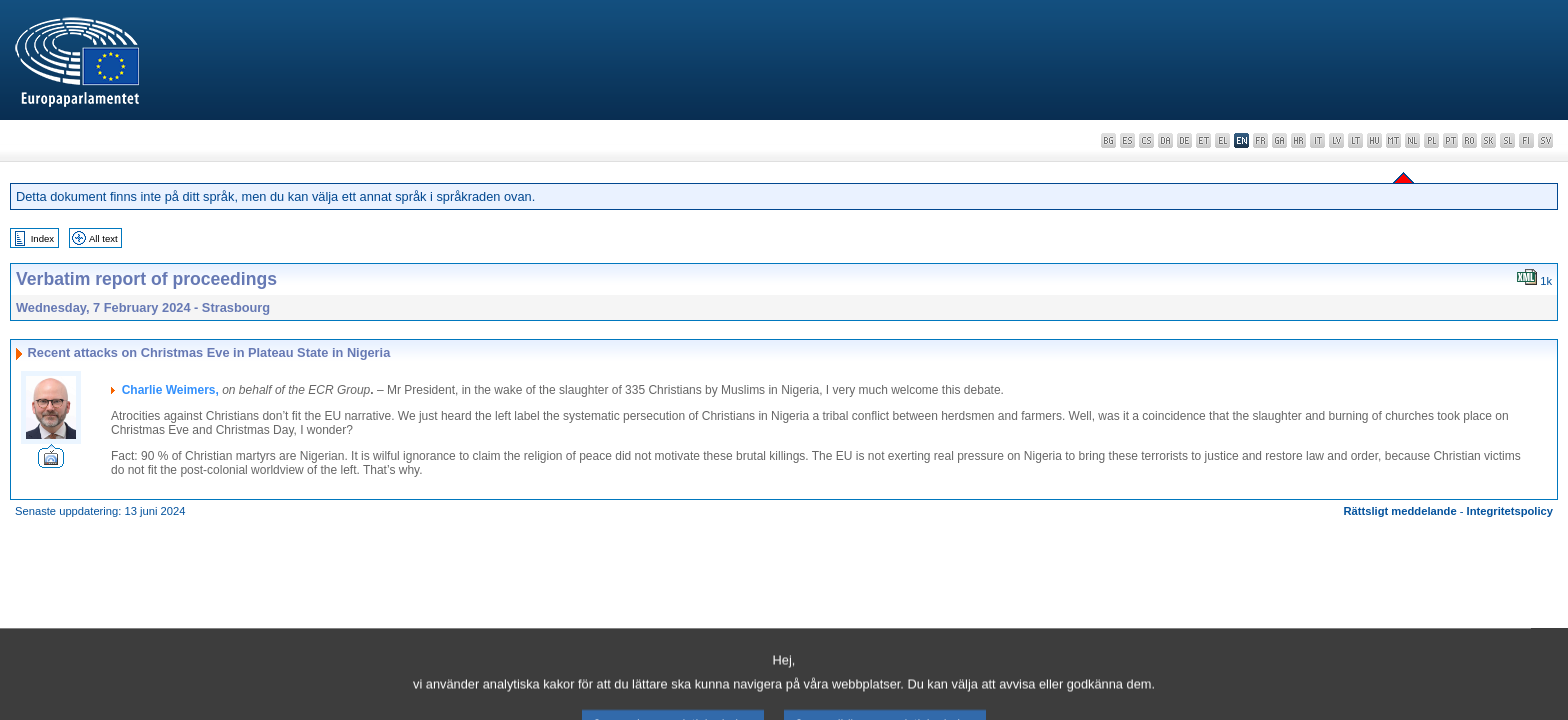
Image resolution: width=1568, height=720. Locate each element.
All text (103, 238)
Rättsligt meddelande (1399, 511)
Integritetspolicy (1510, 511)
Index (42, 238)
